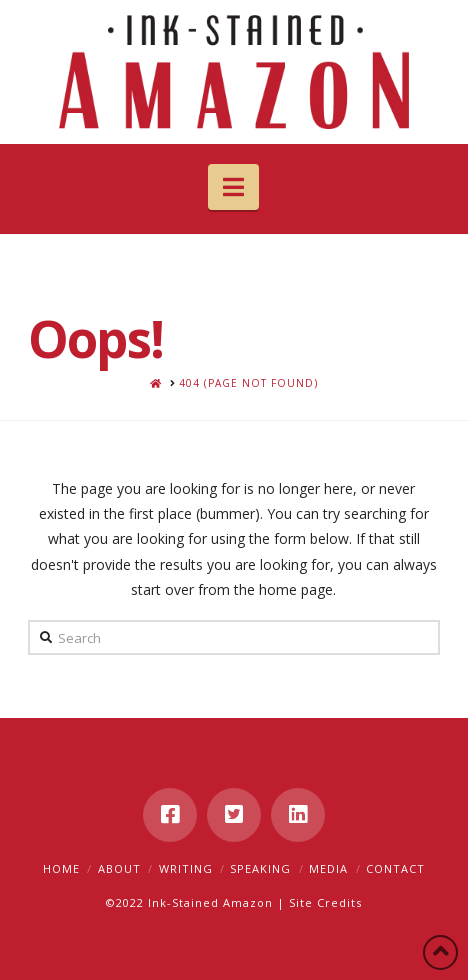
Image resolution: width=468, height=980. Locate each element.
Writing (186, 868)
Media (328, 868)
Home (61, 868)
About (119, 868)
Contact (395, 868)
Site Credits (325, 902)
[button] (233, 187)
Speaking (260, 868)
